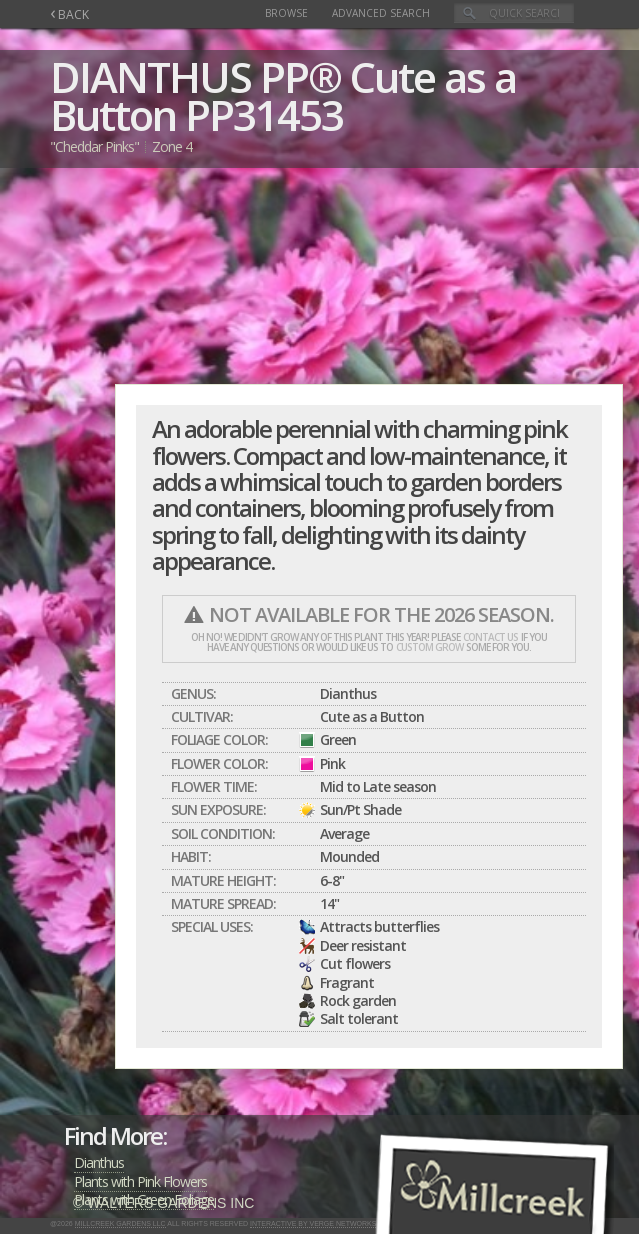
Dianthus (99, 1162)
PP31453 (264, 114)
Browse (286, 13)
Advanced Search (381, 13)
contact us (490, 637)
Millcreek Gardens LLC (120, 1223)
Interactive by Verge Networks (313, 1223)
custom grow (429, 647)
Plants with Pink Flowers (140, 1181)
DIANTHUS (150, 76)
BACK (69, 14)
